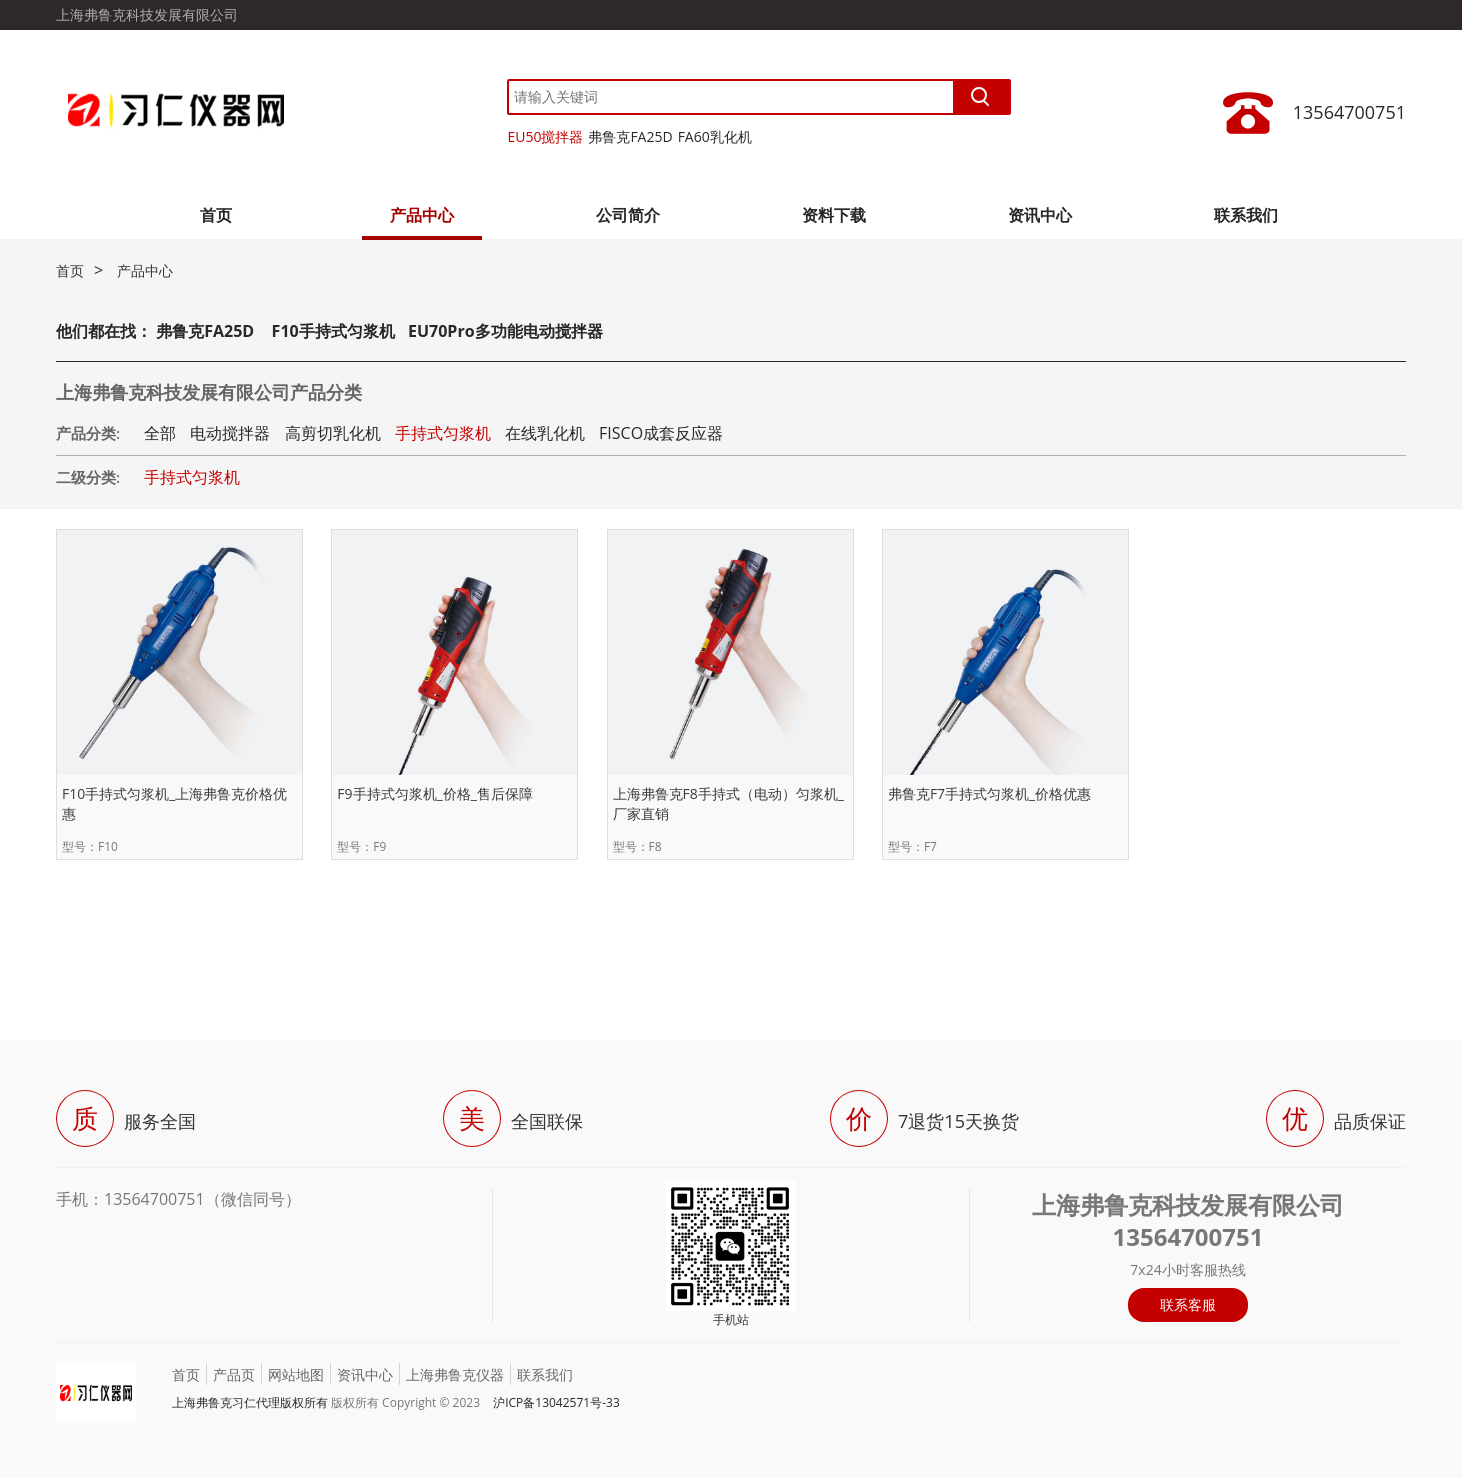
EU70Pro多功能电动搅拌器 (505, 331)
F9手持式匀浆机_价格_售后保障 (435, 793)
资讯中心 (1040, 215)
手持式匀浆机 (443, 433)
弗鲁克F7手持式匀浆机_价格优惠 (989, 793)
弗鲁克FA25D (630, 136)
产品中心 (422, 215)
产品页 (234, 1374)
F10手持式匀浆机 (333, 331)
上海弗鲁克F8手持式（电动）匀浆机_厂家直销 (728, 803)
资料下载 (834, 215)
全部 (160, 433)
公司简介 (628, 215)
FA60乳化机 (715, 136)
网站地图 (296, 1374)
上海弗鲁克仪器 (455, 1374)
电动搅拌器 (230, 433)
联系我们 (1246, 215)
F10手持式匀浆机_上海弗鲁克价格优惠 (174, 803)
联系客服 (1188, 1304)
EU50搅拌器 (545, 136)
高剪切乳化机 (333, 433)
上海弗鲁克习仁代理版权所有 (250, 1402)
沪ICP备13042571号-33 (556, 1402)
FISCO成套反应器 (661, 433)
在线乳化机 (545, 433)
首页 (216, 215)
